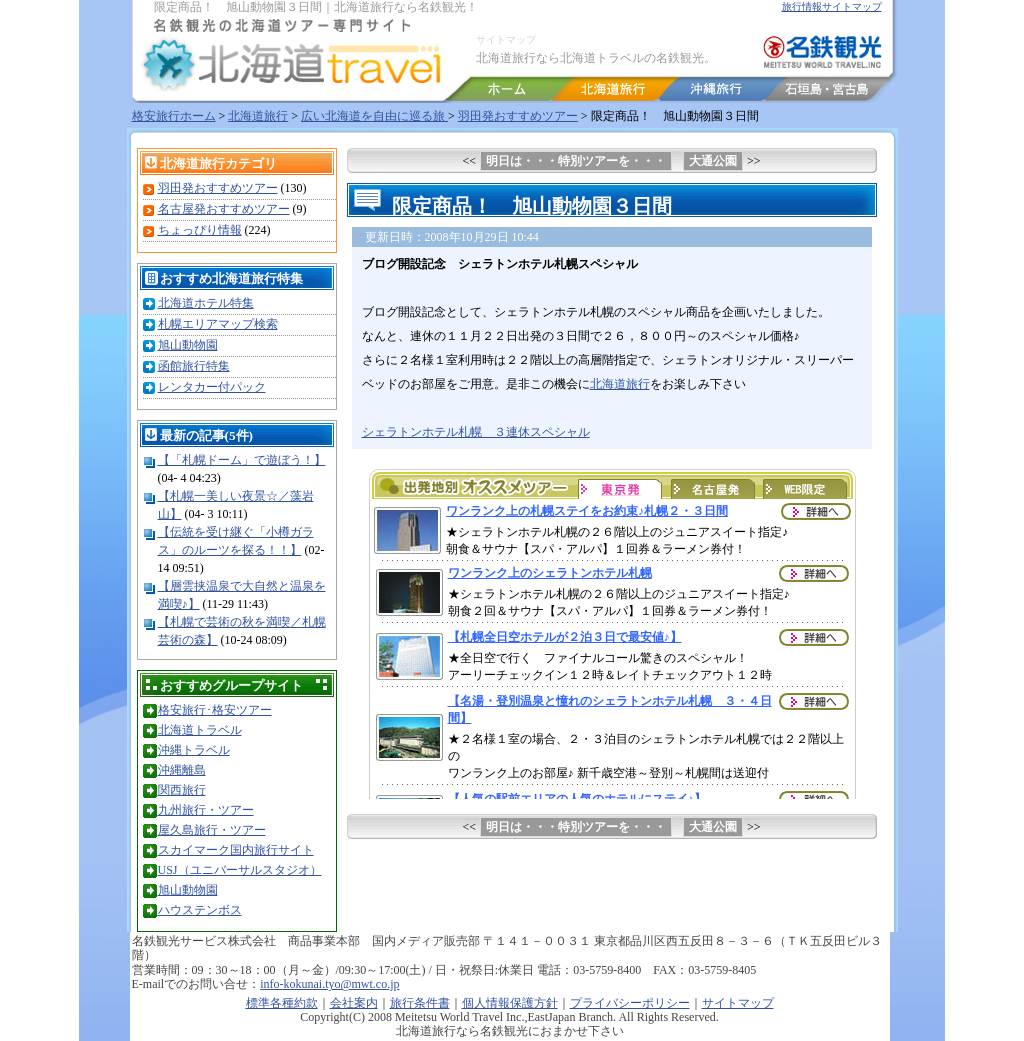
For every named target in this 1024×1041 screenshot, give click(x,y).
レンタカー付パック (212, 387)
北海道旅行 (258, 116)
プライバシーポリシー (630, 1003)
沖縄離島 (182, 770)
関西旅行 (182, 790)
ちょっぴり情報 (200, 230)
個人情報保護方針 (510, 1003)
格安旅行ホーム (174, 116)
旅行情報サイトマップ (832, 6)
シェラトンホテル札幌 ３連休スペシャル (476, 432)
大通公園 (713, 161)
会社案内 (354, 1003)
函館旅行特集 (194, 366)
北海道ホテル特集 (206, 303)
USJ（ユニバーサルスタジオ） (240, 870)
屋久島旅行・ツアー (212, 830)
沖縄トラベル (194, 750)
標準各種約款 (282, 1003)
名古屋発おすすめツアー (224, 209)
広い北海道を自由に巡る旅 (374, 116)
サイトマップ (506, 39)
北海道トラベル (200, 730)
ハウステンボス (200, 910)
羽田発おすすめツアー (518, 116)
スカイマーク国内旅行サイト (236, 850)
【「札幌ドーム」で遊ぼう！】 (242, 460)
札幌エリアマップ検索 (218, 324)
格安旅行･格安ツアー (215, 710)
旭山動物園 (188, 345)
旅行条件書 (420, 1003)
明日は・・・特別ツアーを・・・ (576, 161)
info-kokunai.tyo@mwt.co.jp (329, 984)
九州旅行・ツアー (206, 810)
